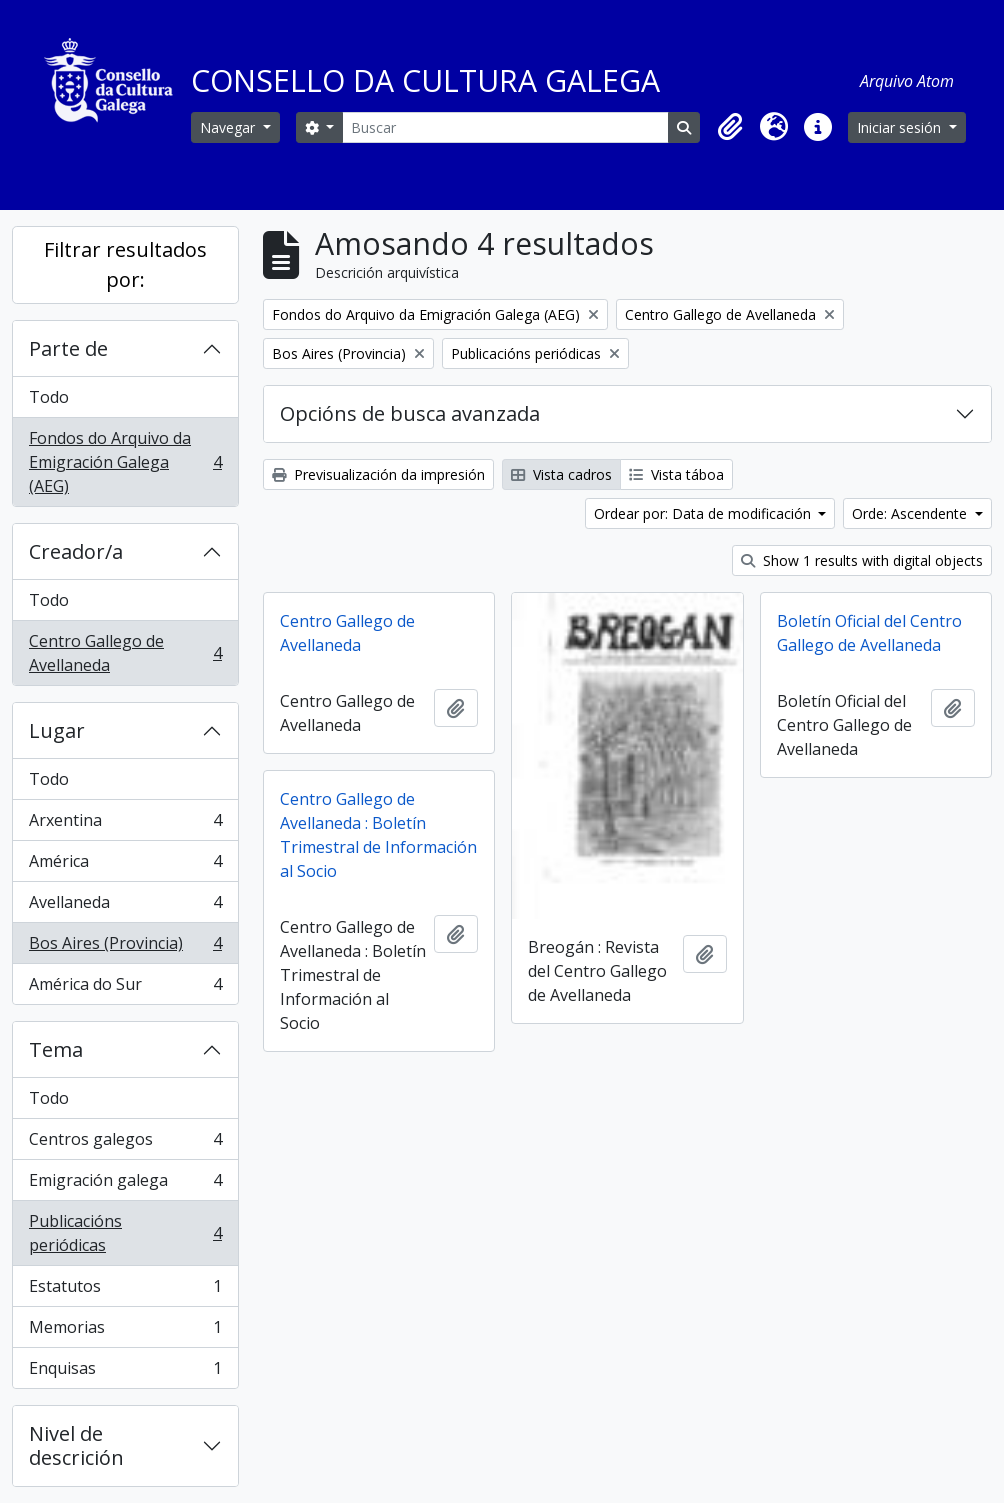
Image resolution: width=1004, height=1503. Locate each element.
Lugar (57, 730)
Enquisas (125, 1372)
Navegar (229, 127)
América (125, 865)
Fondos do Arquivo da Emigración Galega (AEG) (125, 462)
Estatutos (125, 1290)
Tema (56, 1049)
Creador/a (76, 551)
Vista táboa (676, 474)
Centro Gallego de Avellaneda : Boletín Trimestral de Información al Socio (378, 835)
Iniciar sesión (901, 127)
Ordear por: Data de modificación (704, 513)
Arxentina (125, 824)
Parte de (68, 348)
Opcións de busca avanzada (410, 413)
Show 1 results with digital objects (862, 560)
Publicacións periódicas (125, 1233)
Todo (49, 397)
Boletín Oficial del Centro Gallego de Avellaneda (869, 633)
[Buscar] (505, 127)
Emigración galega (125, 1184)
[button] (730, 127)
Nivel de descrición (76, 1445)
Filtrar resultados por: (125, 264)
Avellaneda (125, 906)
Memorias (125, 1331)
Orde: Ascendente (911, 513)
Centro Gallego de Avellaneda (125, 653)
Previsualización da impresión (378, 474)
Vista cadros (561, 474)
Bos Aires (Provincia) (125, 947)
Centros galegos (125, 1143)
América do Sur (125, 988)
